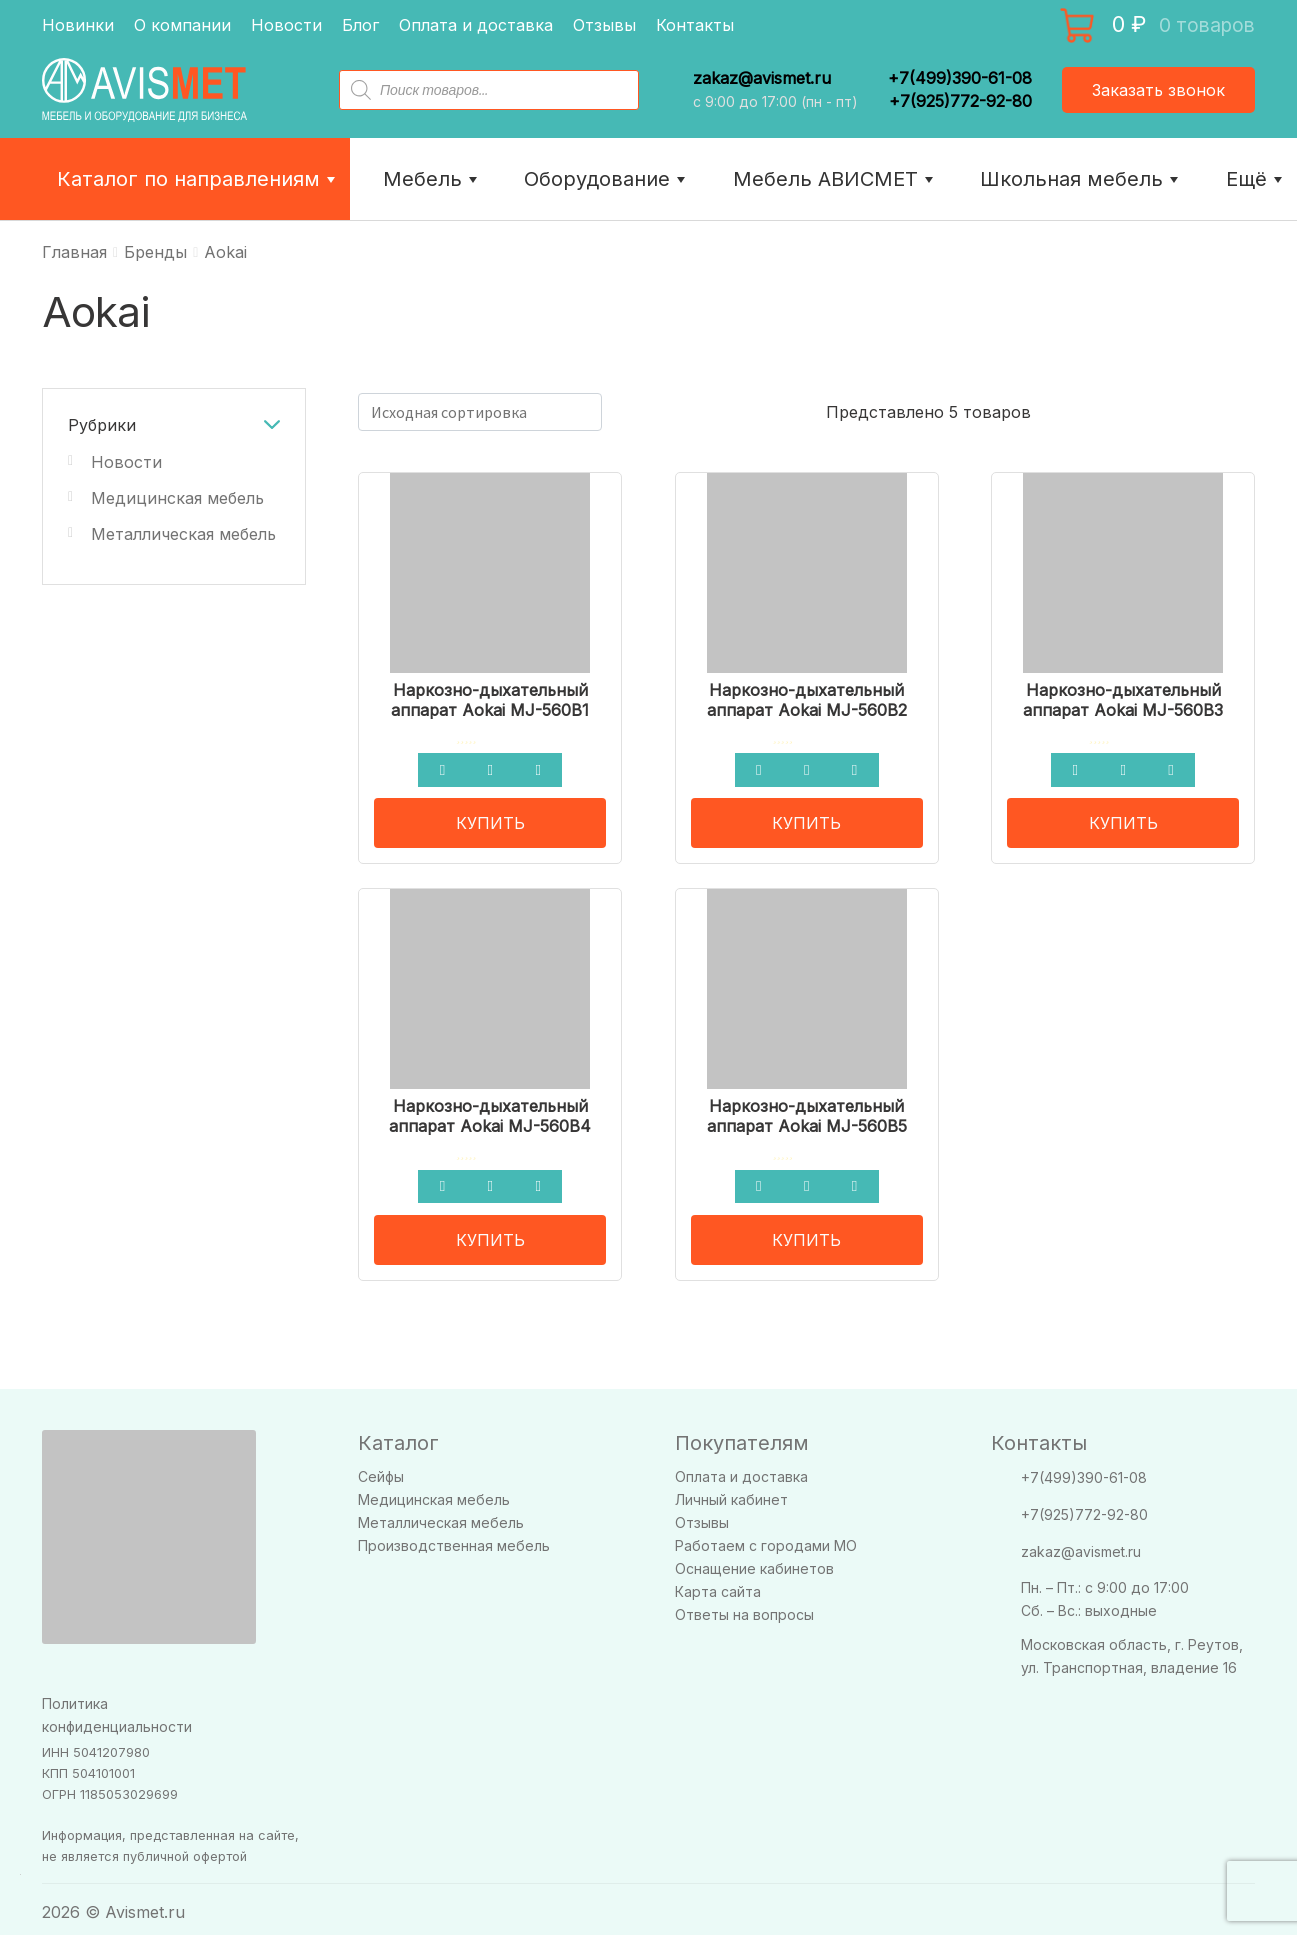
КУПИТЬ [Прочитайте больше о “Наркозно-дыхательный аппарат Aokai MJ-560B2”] (806, 819)
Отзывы (604, 25)
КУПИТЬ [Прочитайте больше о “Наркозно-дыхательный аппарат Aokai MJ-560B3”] (1123, 819)
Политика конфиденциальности (117, 1707)
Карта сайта (718, 1584)
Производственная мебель (454, 1538)
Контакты (695, 25)
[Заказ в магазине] (480, 412)
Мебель (432, 179)
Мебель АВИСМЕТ (835, 179)
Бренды (155, 252)
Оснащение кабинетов (754, 1561)
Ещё (1256, 179)
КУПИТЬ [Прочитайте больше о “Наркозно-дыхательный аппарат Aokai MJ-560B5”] (806, 1232)
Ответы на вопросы (744, 1607)
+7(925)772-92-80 (960, 101)
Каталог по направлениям (198, 179)
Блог (360, 25)
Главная (74, 252)
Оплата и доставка (476, 25)
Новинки (78, 25)
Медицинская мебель (177, 498)
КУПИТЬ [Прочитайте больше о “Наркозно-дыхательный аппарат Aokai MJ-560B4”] (490, 1232)
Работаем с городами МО (766, 1538)
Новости (286, 25)
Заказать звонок (1158, 90)
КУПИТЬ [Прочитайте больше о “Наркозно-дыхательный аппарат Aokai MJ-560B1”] (490, 819)
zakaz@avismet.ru (762, 78)
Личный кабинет (731, 1492)
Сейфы (381, 1469)
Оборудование (607, 179)
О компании (182, 25)
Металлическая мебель (183, 534)
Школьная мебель (1081, 179)
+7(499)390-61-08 (960, 78)
